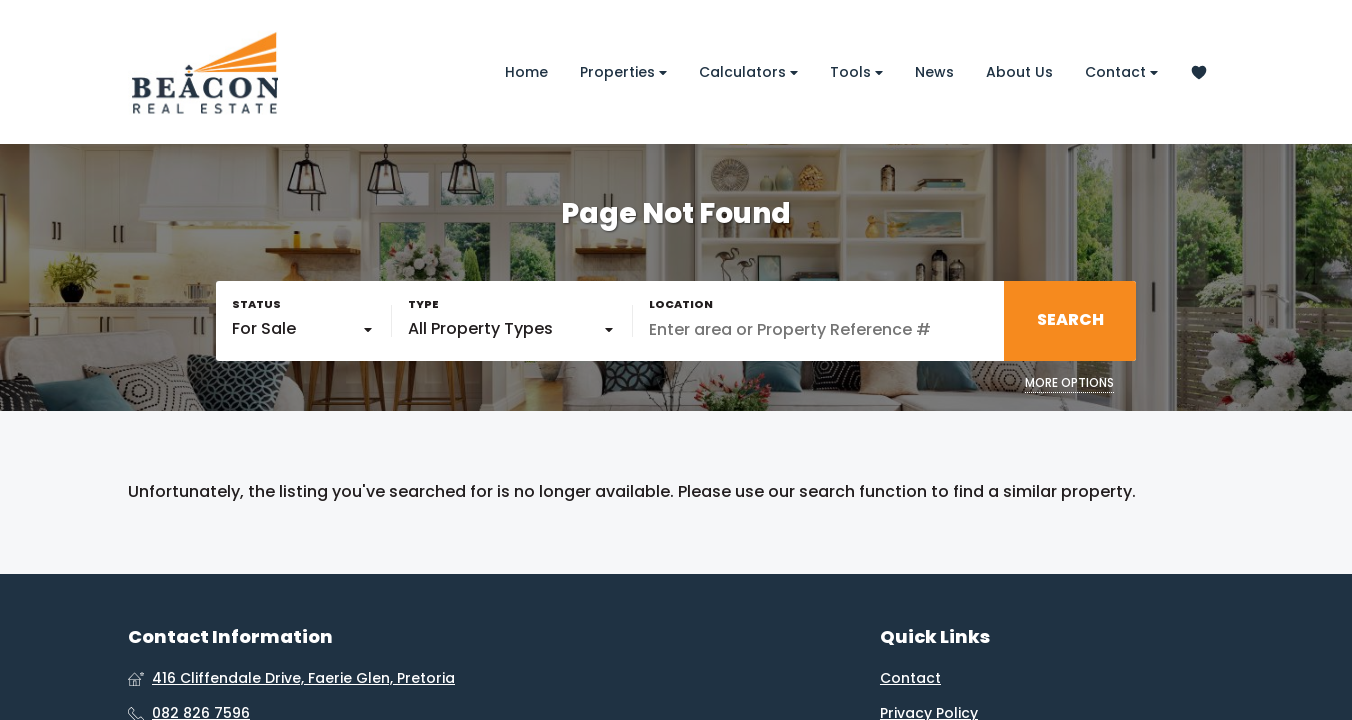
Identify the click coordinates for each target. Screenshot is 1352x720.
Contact (1121, 72)
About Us (1019, 72)
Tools (856, 72)
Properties (623, 72)
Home (526, 72)
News (934, 72)
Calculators (748, 72)
